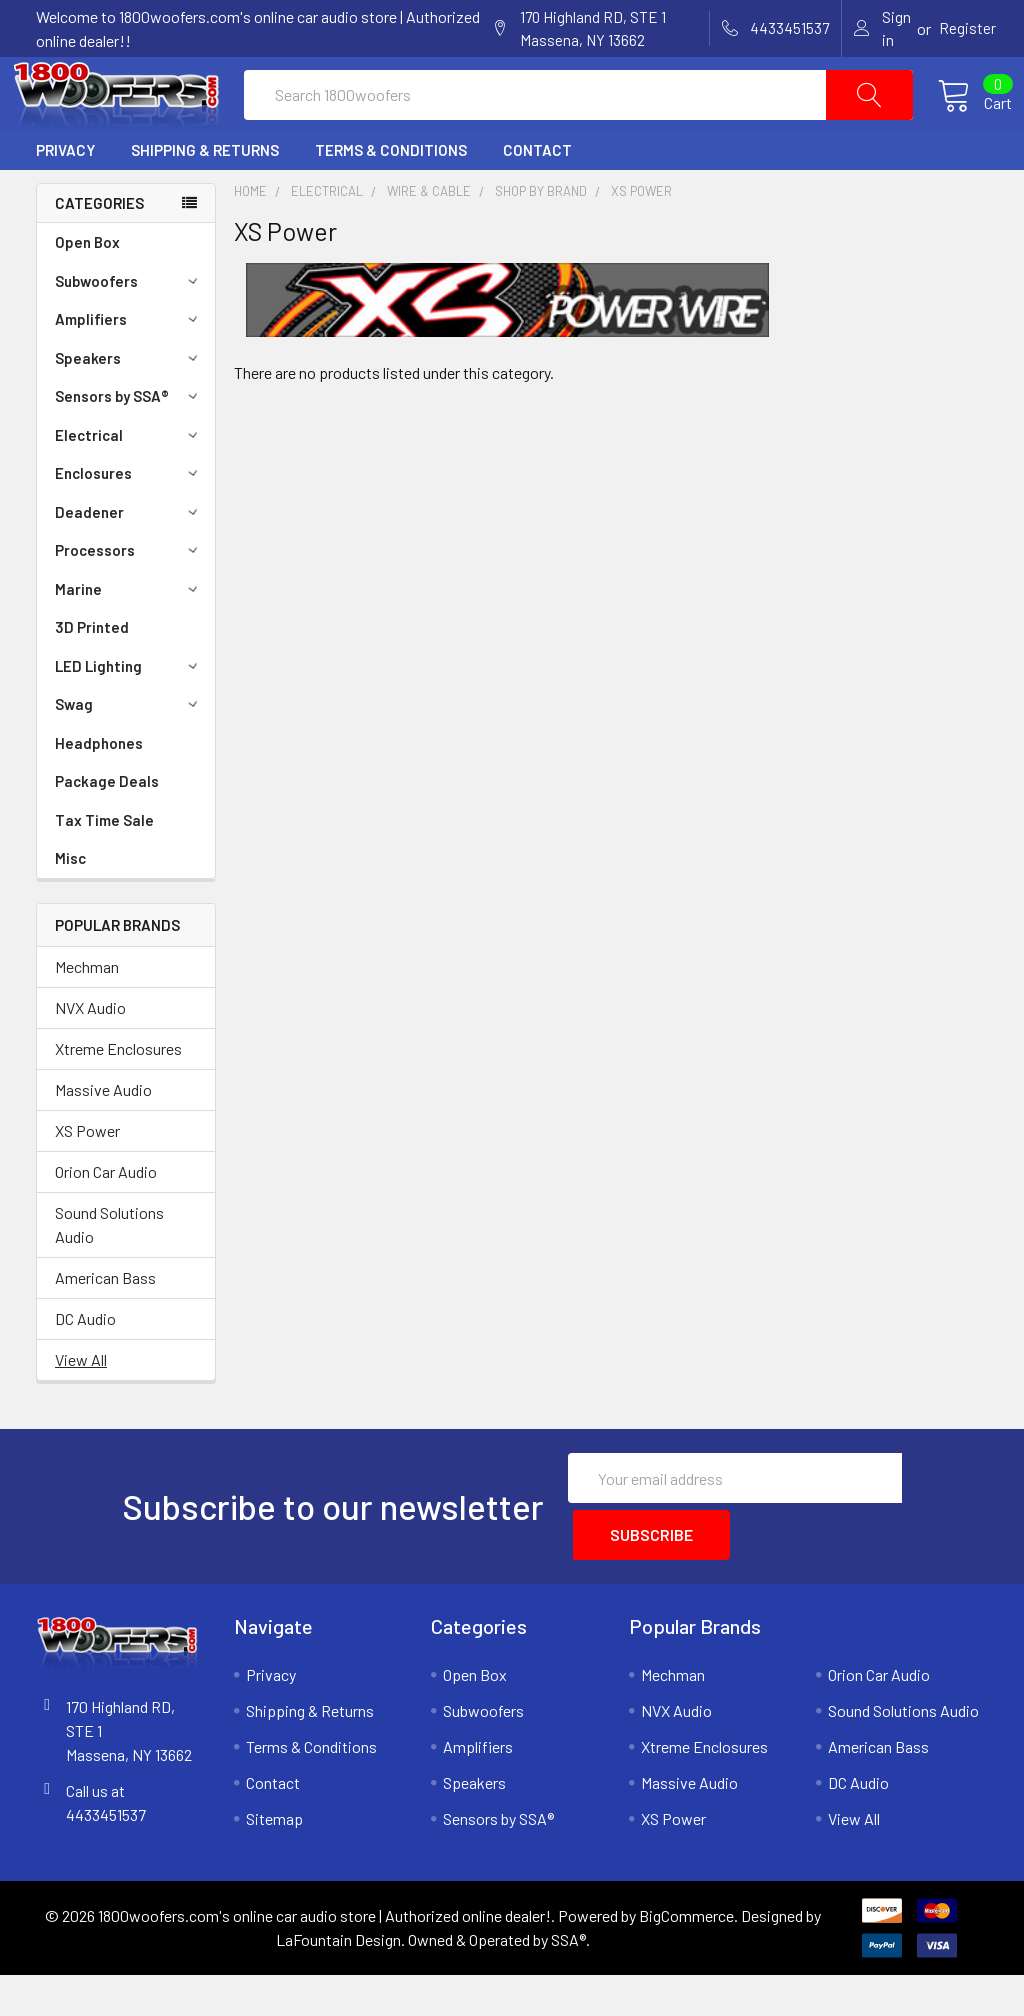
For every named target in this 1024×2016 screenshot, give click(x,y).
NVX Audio (90, 1055)
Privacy (65, 198)
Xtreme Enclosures (118, 1096)
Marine (129, 637)
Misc (70, 906)
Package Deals (107, 829)
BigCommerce (686, 1956)
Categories (99, 251)
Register (967, 28)
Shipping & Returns (205, 198)
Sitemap (274, 1859)
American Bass (105, 1325)
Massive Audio (103, 1137)
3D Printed (92, 675)
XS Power (87, 1178)
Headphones (99, 791)
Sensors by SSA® (129, 444)
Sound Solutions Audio (109, 1272)
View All (81, 1407)
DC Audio (85, 1366)
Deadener (129, 560)
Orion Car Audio (106, 1219)
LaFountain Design (338, 1980)
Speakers (129, 406)
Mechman (87, 1014)
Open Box (87, 290)
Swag (129, 752)
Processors (129, 598)
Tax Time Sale (104, 868)
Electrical (129, 483)
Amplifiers (129, 367)
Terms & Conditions (391, 198)
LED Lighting (129, 714)
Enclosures (129, 521)
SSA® (568, 1980)
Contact (537, 198)
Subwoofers (129, 329)
